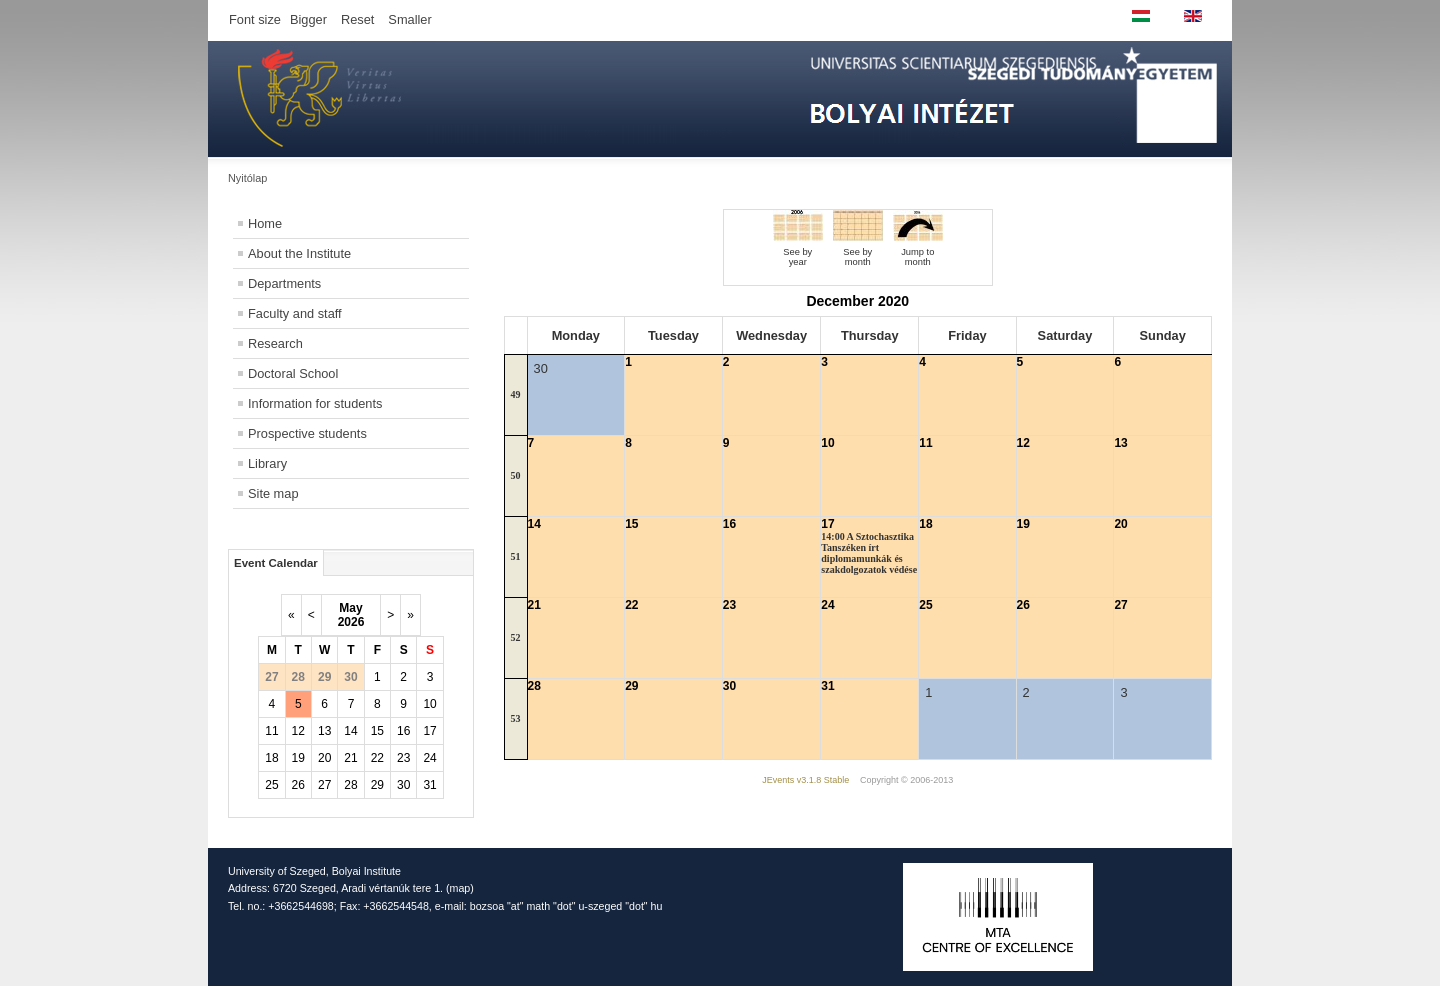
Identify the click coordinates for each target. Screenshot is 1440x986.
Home (265, 223)
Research (275, 343)
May (350, 608)
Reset (357, 19)
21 (350, 758)
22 (377, 758)
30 (403, 785)
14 (350, 731)
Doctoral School (293, 373)
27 (324, 785)
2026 (351, 622)
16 (403, 731)
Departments (284, 283)
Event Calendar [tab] (276, 563)
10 (429, 704)
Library (267, 463)
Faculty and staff (295, 313)
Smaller (409, 19)
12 (298, 731)
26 (298, 785)
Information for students (315, 403)
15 (377, 731)
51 (516, 556)
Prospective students (307, 433)
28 (350, 785)
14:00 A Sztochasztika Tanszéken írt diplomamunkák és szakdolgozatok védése (869, 553)
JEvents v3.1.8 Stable (805, 780)
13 (324, 731)
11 (271, 731)
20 (324, 758)
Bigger (308, 19)
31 (429, 785)
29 (377, 785)
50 (516, 475)
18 (271, 758)
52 (516, 637)
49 (516, 394)
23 (403, 758)
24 (429, 758)
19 (298, 758)
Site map (273, 493)
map (460, 888)
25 (271, 785)
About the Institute (299, 253)
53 (516, 718)
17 (429, 731)
